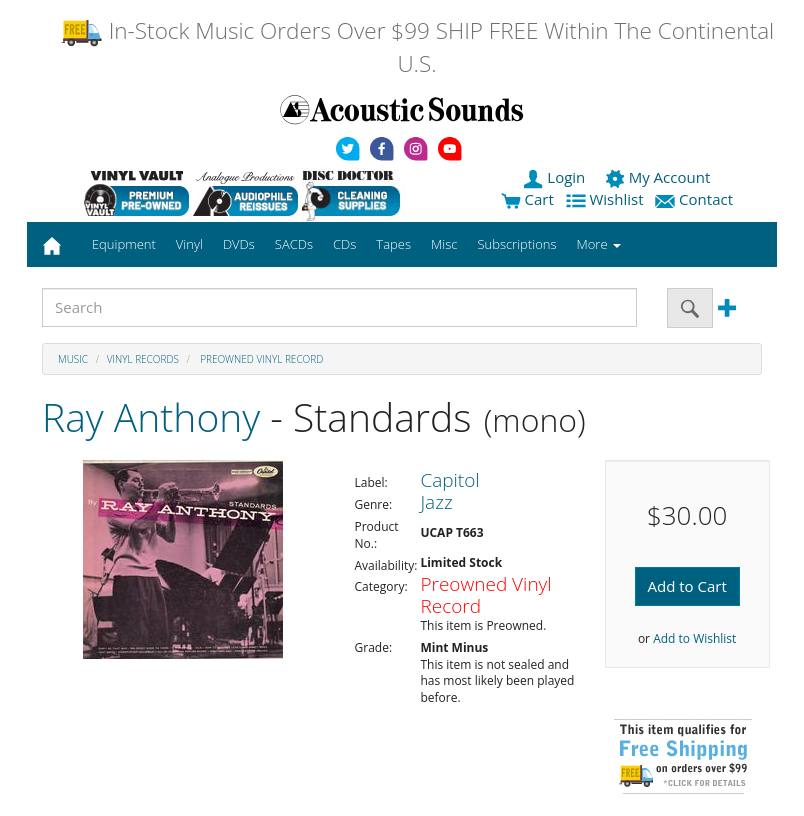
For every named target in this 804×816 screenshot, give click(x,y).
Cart (527, 199)
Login (556, 177)
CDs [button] (344, 244)
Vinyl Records (143, 359)
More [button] (599, 244)
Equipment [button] (124, 244)
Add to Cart (687, 586)
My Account (659, 177)
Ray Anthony (151, 416)
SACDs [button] (294, 244)
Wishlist (607, 199)
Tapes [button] (393, 244)
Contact (696, 199)
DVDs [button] (239, 244)
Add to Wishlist (694, 638)
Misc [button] (444, 244)
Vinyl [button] (189, 244)
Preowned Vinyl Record (261, 359)
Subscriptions (516, 244)
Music (73, 359)
